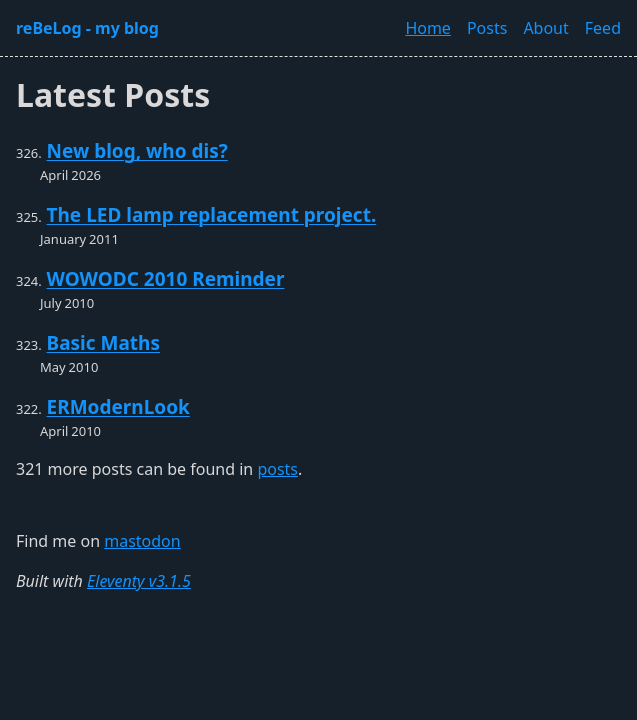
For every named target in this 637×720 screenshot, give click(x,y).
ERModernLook (118, 407)
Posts (487, 28)
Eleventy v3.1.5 (139, 581)
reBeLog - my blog (87, 28)
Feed (603, 28)
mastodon (142, 541)
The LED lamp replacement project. (212, 215)
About (545, 28)
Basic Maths (103, 343)
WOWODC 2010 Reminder (166, 279)
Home (428, 28)
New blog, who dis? (137, 151)
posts (277, 469)
